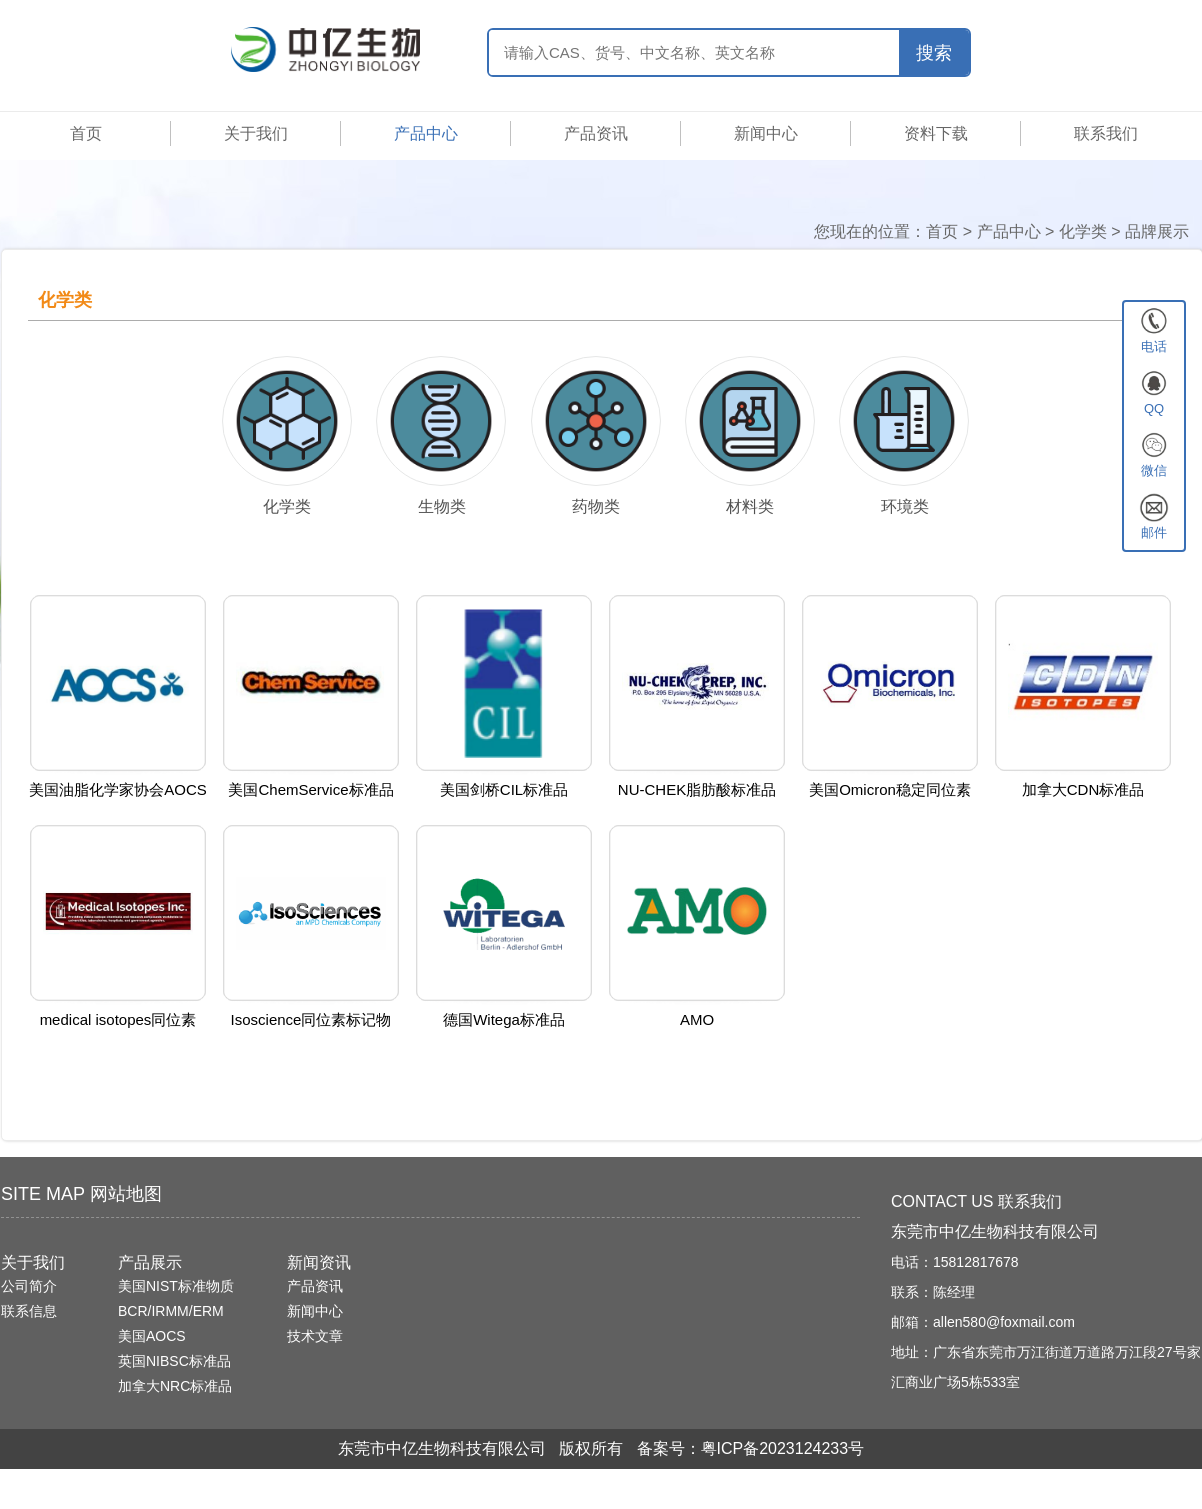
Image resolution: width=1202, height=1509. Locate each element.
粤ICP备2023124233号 (783, 1448)
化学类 (1083, 231)
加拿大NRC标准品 (175, 1386)
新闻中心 (766, 133)
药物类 (596, 506)
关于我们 (256, 133)
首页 (86, 133)
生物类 (442, 506)
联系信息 (29, 1311)
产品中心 (426, 133)
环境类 (905, 506)
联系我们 (1106, 133)
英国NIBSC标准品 (174, 1361)
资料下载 (936, 133)
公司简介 (29, 1286)
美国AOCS (152, 1336)
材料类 (750, 506)
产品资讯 (596, 133)
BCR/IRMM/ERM (171, 1311)
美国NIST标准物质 (176, 1286)
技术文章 (315, 1336)
